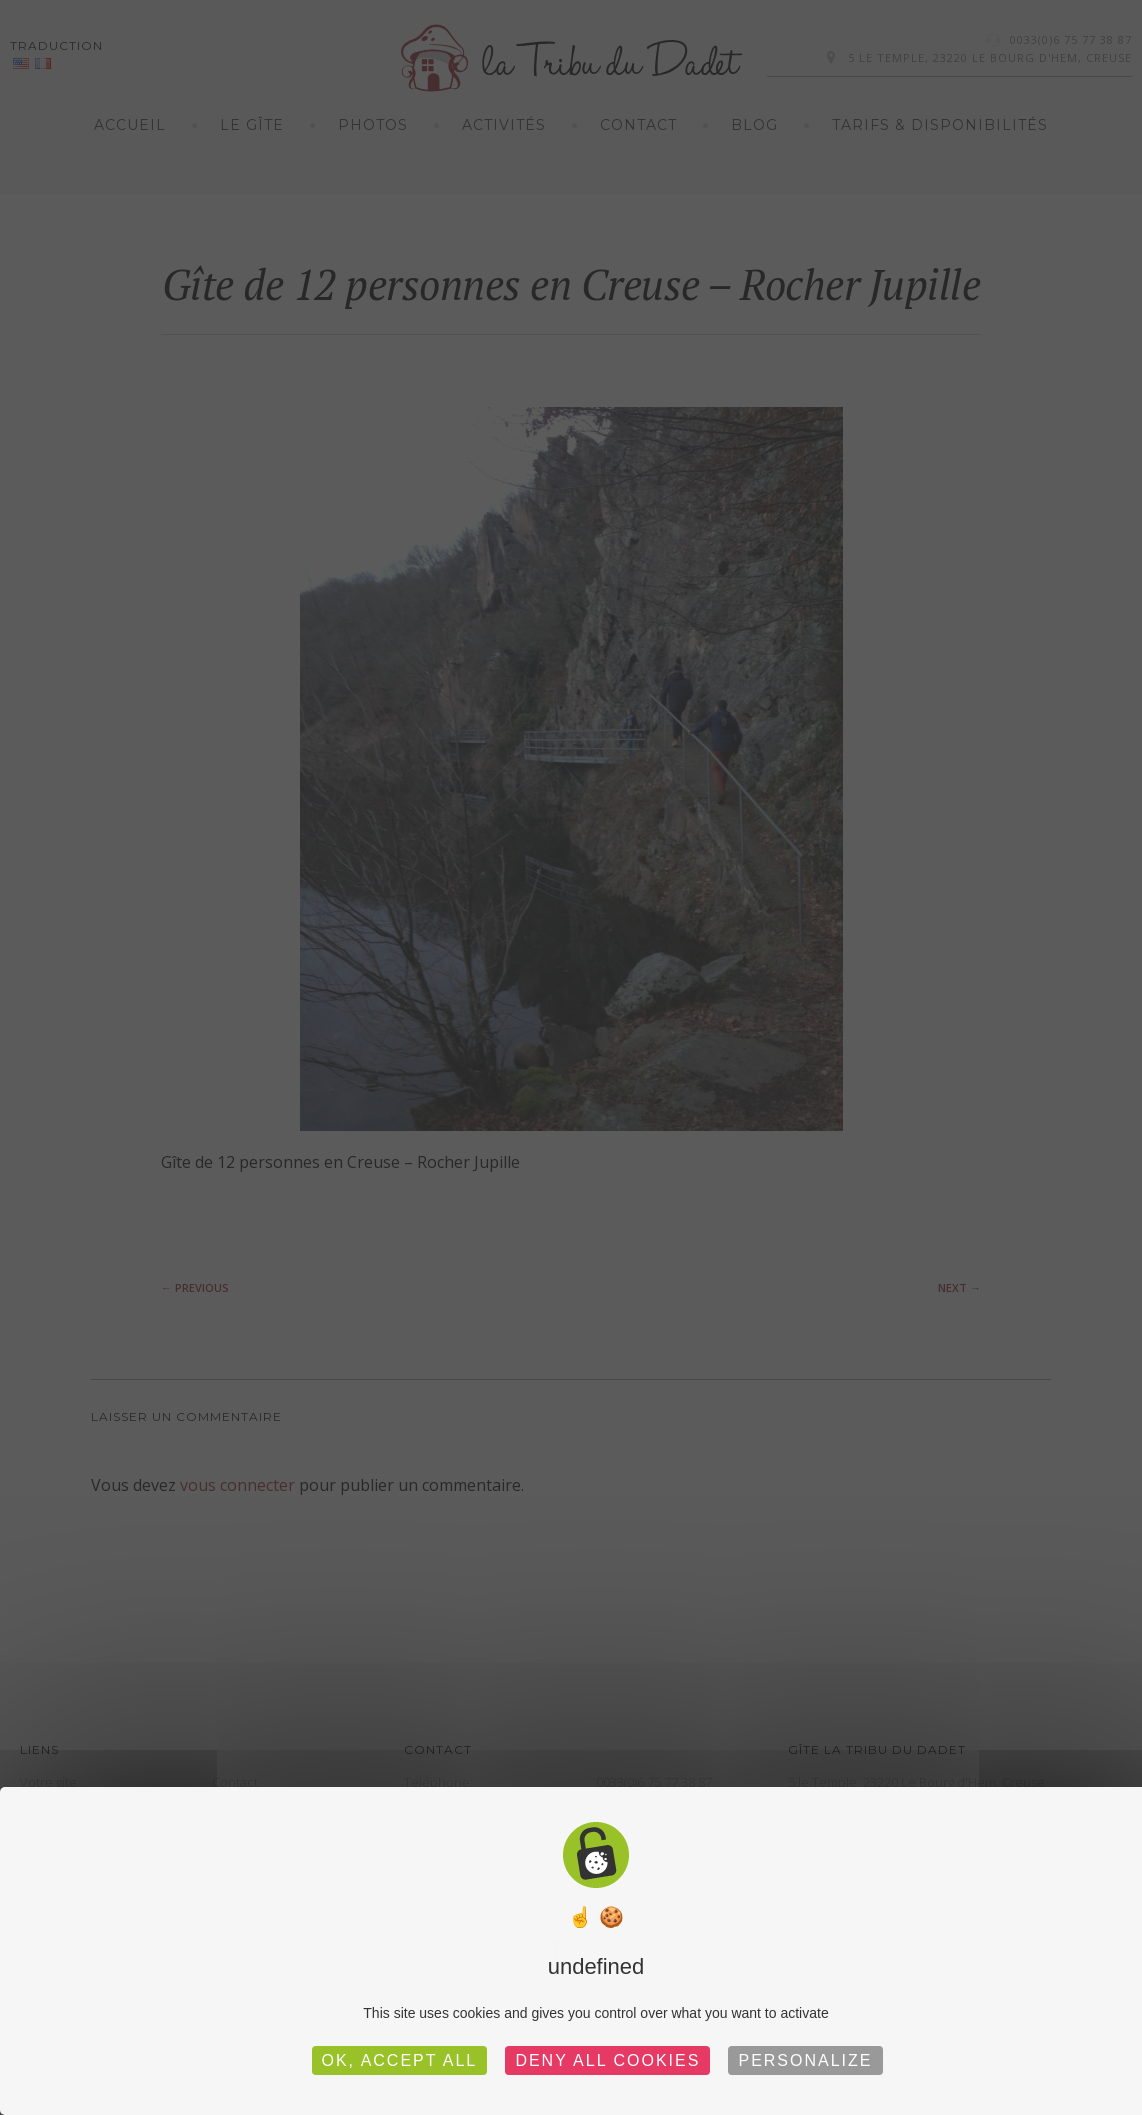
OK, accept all (400, 2060)
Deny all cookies (607, 2060)
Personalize (805, 2060)
